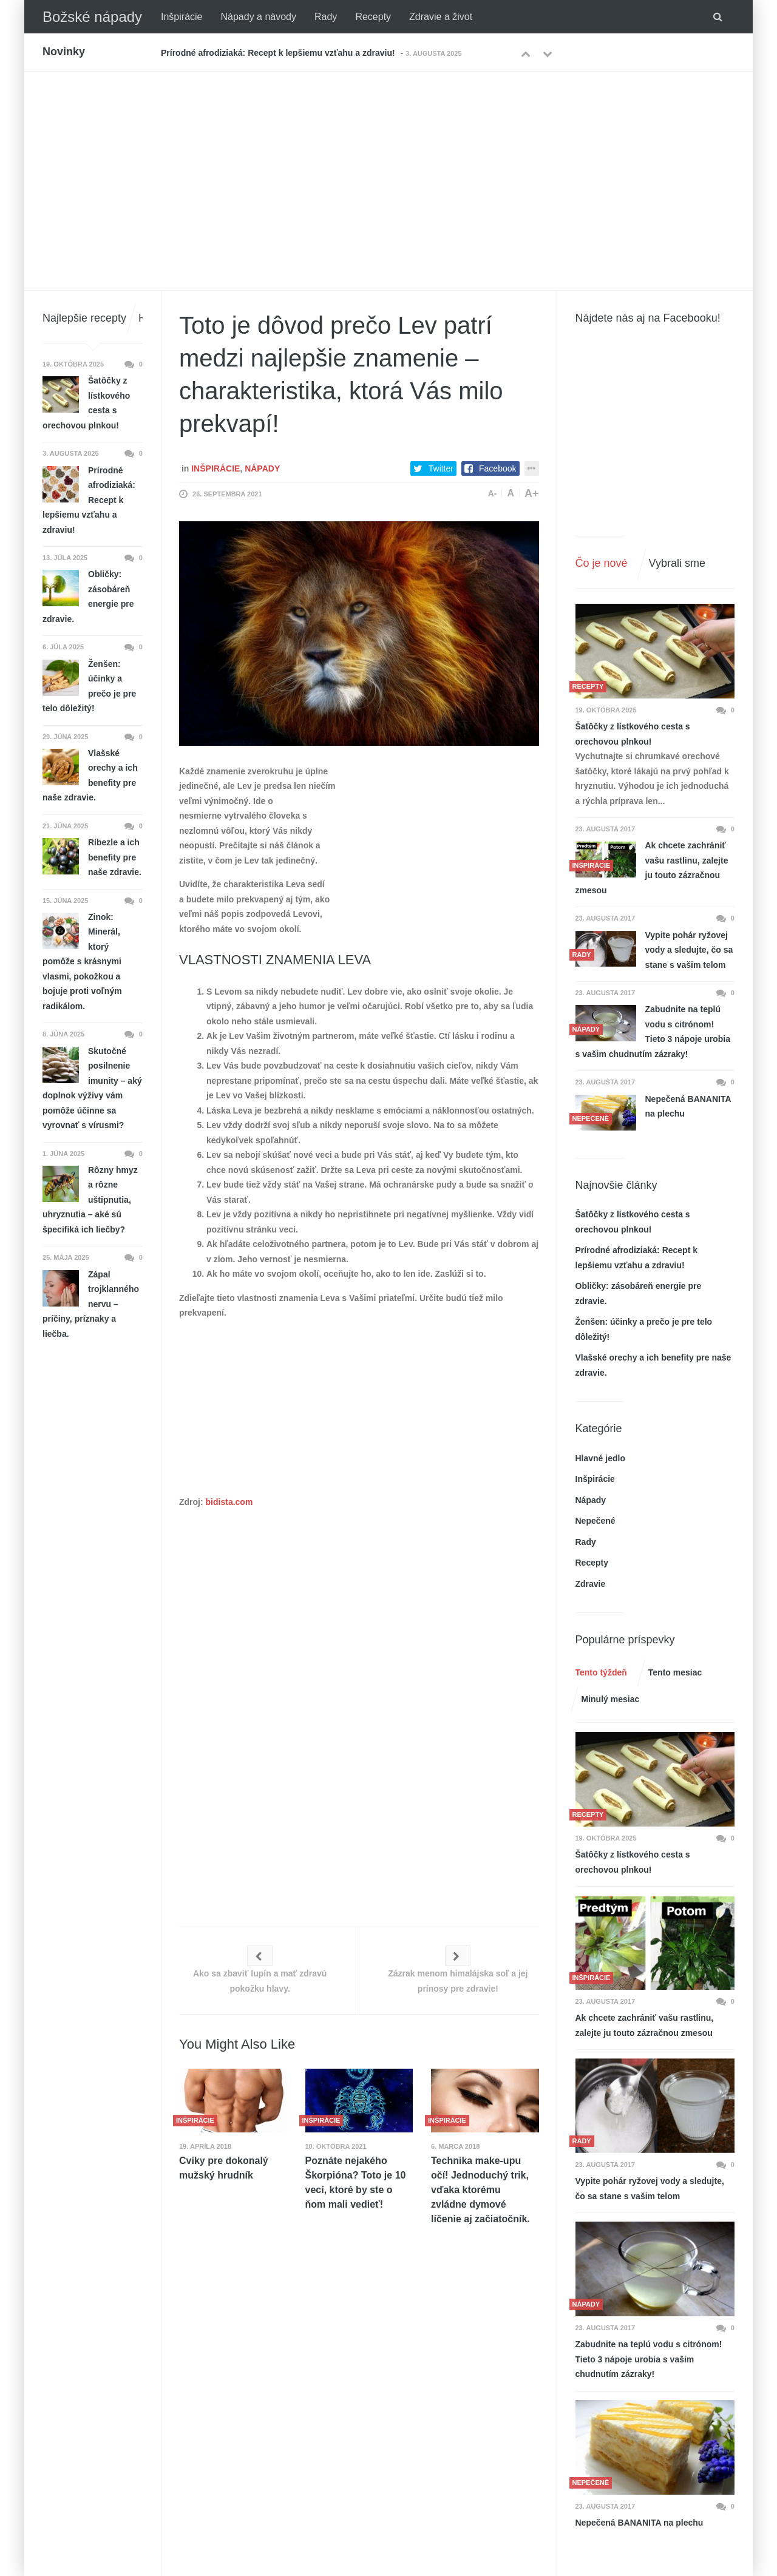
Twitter (441, 468)
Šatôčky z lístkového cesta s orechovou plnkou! (632, 734)
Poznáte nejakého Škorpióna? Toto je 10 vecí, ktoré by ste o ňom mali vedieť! (355, 2182)
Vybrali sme (677, 563)
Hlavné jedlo (600, 1458)
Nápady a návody (258, 17)
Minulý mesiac (611, 1699)
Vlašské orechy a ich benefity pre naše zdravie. (90, 775)
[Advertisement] (388, 163)
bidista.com (229, 1502)
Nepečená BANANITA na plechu (688, 1106)
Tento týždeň (601, 1672)
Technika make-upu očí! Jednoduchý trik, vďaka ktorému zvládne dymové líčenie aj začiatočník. (480, 2189)
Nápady (262, 468)
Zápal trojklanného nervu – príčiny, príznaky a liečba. (90, 1304)
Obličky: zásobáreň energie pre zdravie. (88, 596)
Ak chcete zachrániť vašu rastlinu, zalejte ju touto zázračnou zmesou (651, 867)
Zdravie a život (440, 17)
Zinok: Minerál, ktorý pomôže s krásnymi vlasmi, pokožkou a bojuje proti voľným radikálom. (82, 961)
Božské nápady (92, 16)
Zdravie (590, 1584)
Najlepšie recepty (84, 318)
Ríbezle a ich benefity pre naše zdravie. (114, 857)
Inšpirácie (181, 17)
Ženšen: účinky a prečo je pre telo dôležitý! (89, 686)
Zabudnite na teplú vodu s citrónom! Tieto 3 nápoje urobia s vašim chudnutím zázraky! (653, 1031)
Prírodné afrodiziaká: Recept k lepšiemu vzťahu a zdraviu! (278, 53)
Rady (325, 17)
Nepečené (595, 1521)
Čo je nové (601, 563)
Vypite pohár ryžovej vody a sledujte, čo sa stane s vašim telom (689, 950)
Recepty (373, 17)
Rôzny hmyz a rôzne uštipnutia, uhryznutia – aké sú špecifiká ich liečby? (90, 1199)
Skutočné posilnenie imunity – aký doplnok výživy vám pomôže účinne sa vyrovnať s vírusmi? (92, 1088)
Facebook (497, 468)
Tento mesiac (675, 1672)
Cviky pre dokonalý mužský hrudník (223, 2167)
